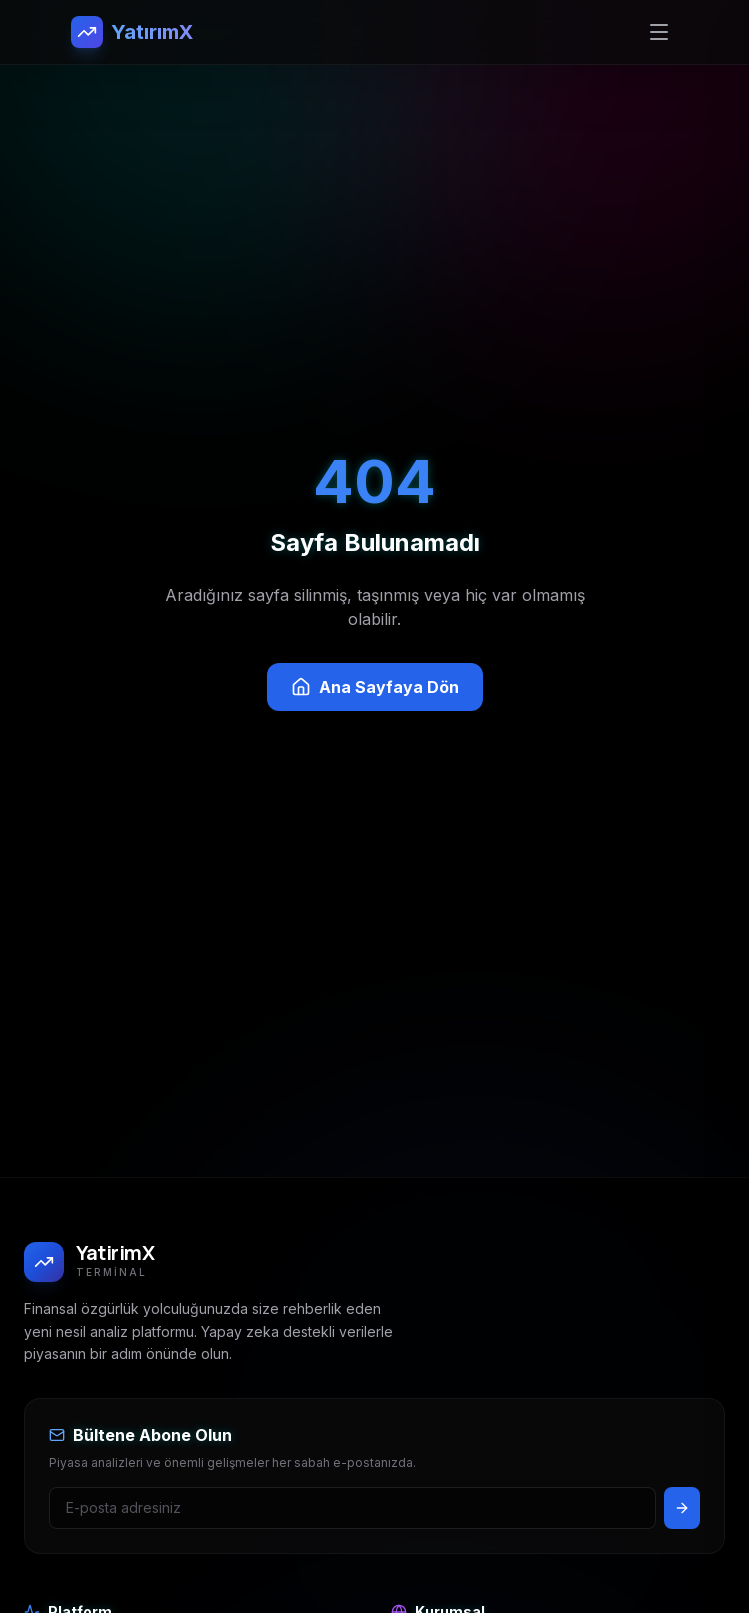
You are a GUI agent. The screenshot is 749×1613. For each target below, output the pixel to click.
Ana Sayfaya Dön (375, 687)
